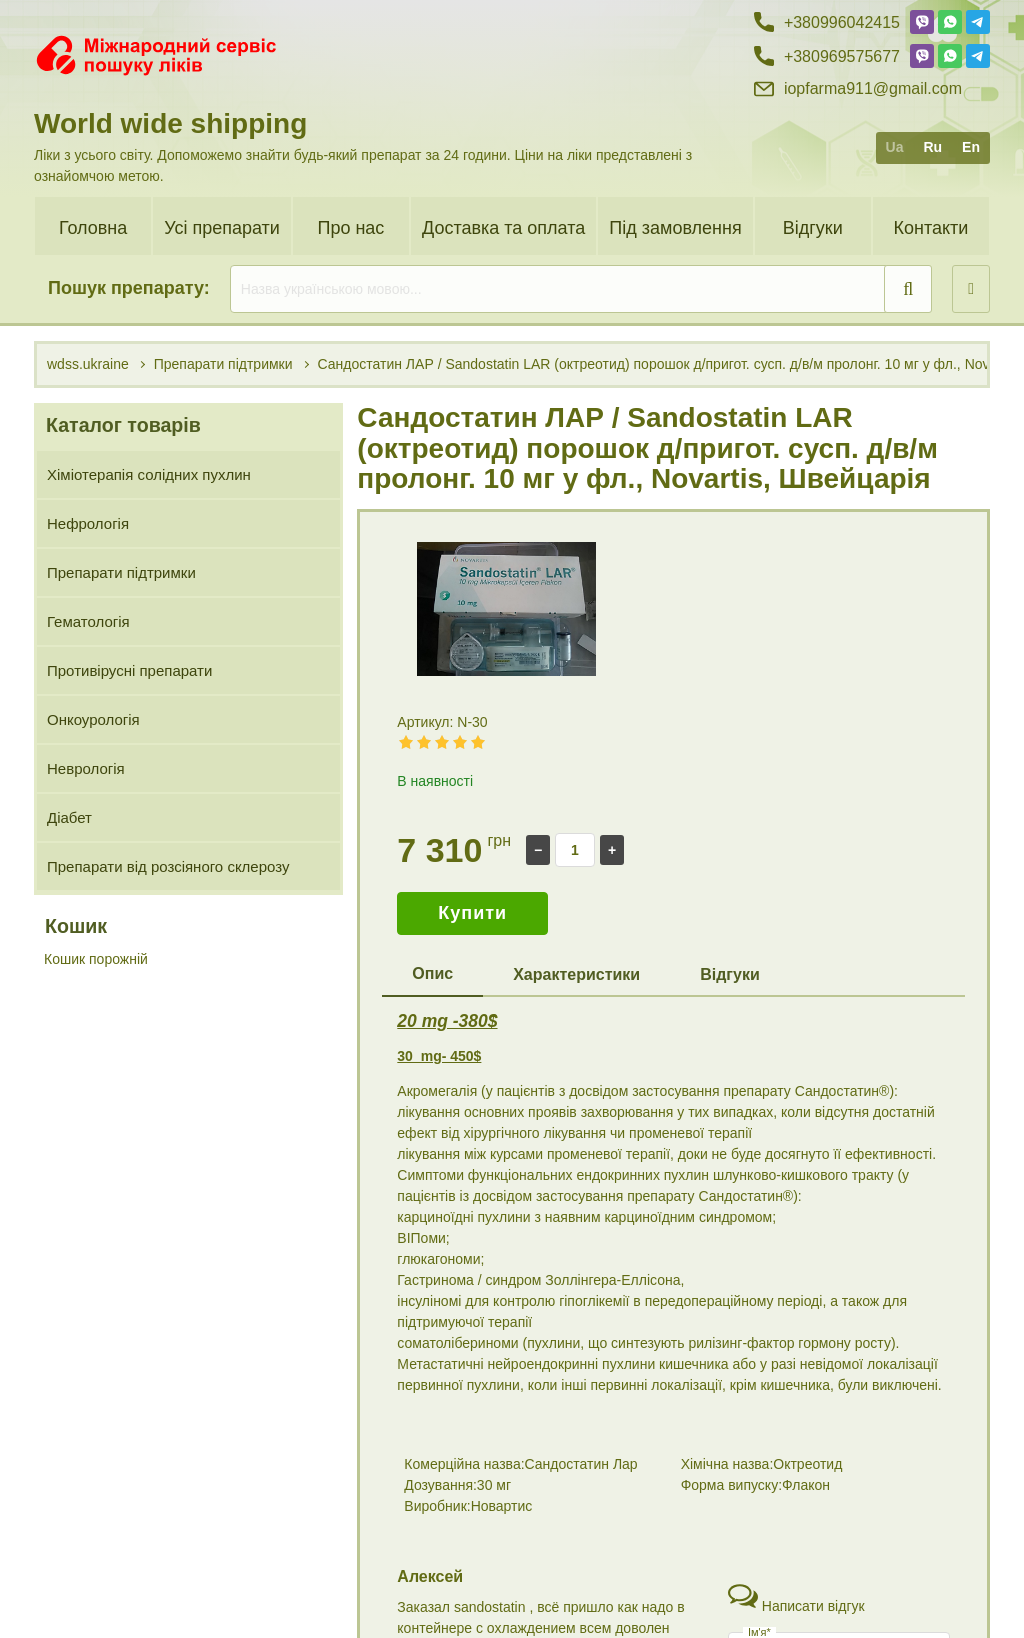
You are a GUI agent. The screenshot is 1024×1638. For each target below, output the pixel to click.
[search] (581, 289)
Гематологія (88, 621)
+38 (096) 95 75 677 (827, 1594)
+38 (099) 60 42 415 (827, 1559)
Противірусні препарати (129, 670)
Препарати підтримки (121, 572)
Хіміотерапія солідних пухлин (149, 474)
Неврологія (86, 768)
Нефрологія (88, 523)
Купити (472, 913)
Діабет (69, 817)
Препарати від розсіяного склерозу (168, 866)
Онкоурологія (93, 719)
